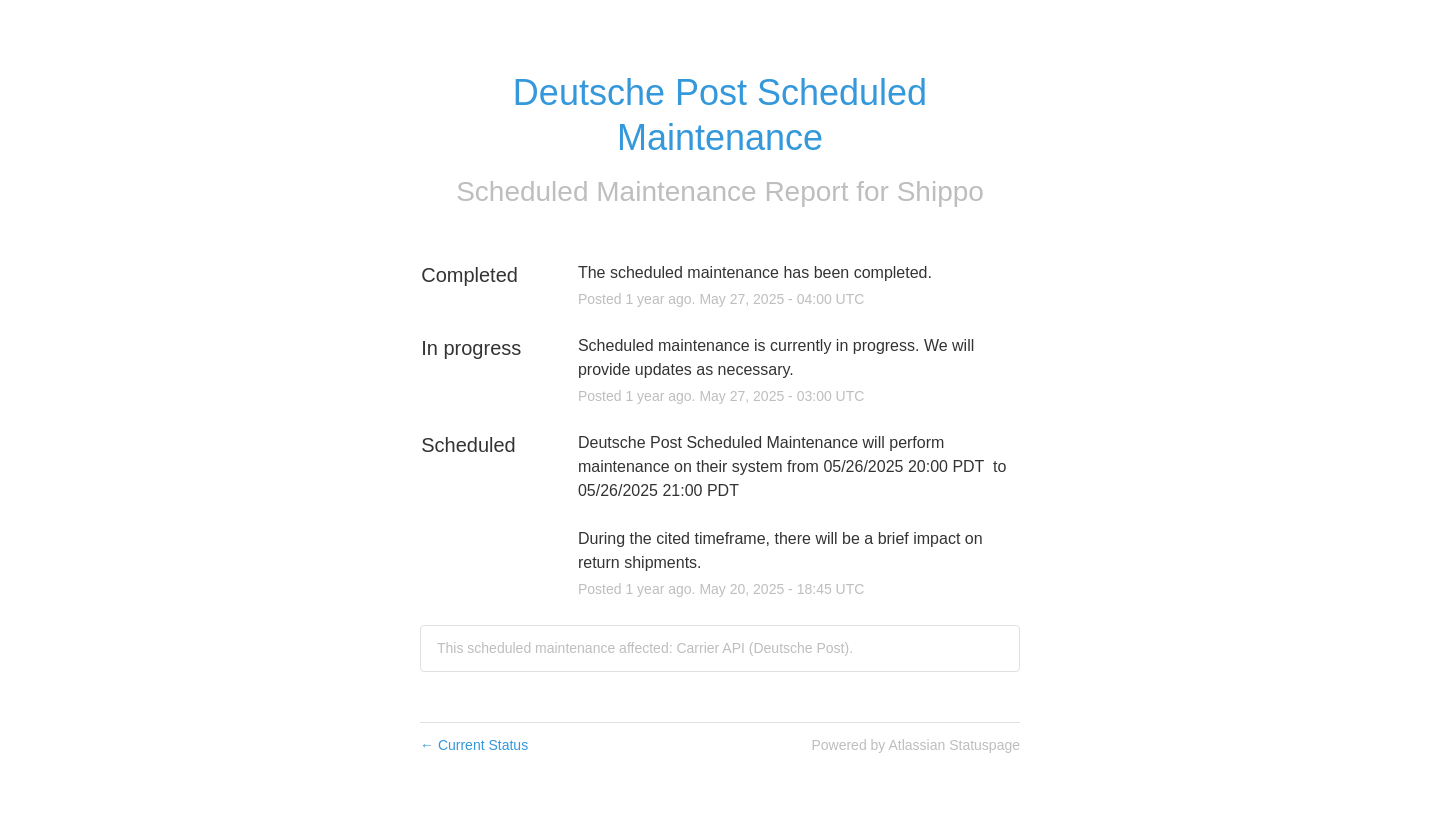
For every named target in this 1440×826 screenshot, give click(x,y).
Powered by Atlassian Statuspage (915, 745)
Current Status (474, 745)
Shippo (940, 191)
